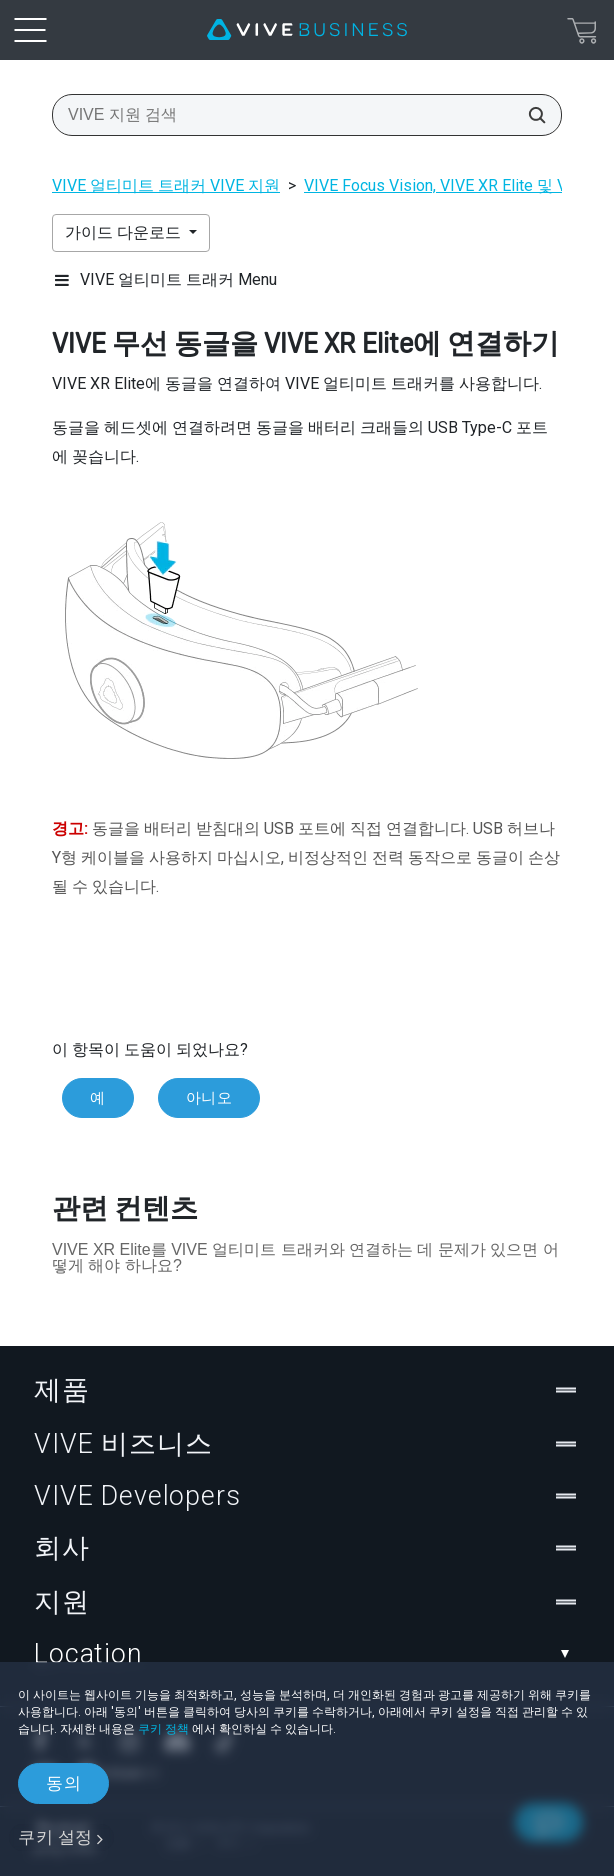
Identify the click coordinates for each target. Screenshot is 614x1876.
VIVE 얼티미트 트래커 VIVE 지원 (166, 185)
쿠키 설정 (55, 1837)
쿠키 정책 (163, 1729)
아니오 (209, 1098)
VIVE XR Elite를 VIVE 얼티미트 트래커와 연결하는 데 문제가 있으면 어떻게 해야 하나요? (305, 1257)
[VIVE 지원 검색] (531, 115)
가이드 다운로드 (125, 232)
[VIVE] (307, 30)
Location (307, 1654)
